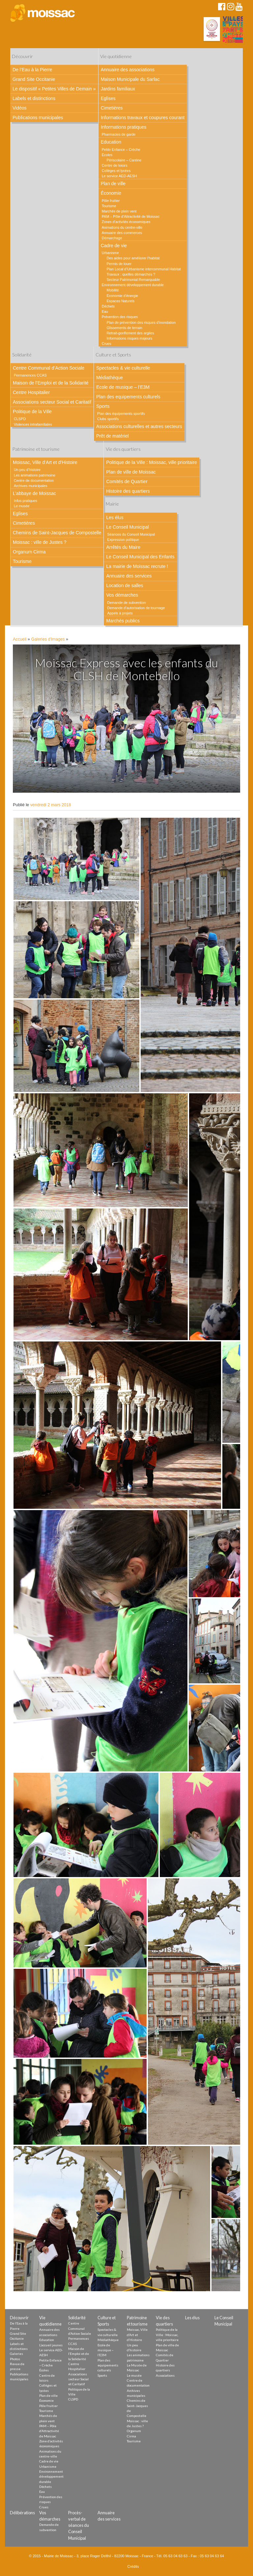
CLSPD (20, 419)
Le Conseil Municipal (127, 527)
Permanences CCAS (30, 375)
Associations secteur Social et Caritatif (52, 402)
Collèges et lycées (116, 171)
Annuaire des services (129, 575)
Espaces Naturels (121, 301)
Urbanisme (110, 253)
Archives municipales (30, 486)
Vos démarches (122, 595)
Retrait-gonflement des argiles (130, 333)
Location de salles (124, 585)
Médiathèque (109, 377)
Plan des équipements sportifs (121, 413)
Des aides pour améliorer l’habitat (133, 258)
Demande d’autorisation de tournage (136, 608)
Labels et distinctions (34, 98)
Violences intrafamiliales (33, 424)
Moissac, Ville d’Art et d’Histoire (45, 462)
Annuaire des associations (128, 69)
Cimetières (112, 108)
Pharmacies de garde (119, 134)
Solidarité (22, 354)
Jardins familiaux (118, 88)
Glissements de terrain (124, 328)
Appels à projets (119, 613)
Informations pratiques (124, 127)
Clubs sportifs (108, 419)
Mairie (112, 504)
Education (111, 142)
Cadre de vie (114, 245)
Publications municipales (38, 117)
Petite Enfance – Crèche (121, 149)
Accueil (19, 639)
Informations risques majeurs (130, 338)
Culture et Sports (113, 354)
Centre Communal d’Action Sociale (48, 368)
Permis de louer (119, 264)
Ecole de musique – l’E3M (123, 387)
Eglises (108, 98)
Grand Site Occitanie (34, 79)
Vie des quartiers (123, 449)
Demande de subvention (126, 603)
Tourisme (109, 206)
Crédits (133, 2566)
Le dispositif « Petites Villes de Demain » (54, 88)
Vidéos (20, 108)
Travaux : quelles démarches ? (131, 274)
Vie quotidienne (116, 56)
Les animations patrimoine (34, 475)
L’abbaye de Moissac (34, 493)
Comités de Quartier (126, 481)
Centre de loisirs (114, 165)
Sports (102, 406)
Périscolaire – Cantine (124, 160)
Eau (105, 312)
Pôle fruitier (111, 201)
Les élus (114, 517)
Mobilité (113, 290)
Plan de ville (113, 183)
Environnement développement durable (133, 285)
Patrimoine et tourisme (36, 449)
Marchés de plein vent (119, 211)
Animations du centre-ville (122, 227)
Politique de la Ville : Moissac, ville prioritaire (151, 462)
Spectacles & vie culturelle (123, 368)
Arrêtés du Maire (123, 547)
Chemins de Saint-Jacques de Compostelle (57, 532)
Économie (111, 193)
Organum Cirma (29, 551)
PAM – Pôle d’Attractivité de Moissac (131, 216)
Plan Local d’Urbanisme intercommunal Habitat (144, 269)
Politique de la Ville (32, 411)
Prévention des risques (120, 317)
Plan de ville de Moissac (130, 472)
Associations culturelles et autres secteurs (139, 426)
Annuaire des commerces (122, 233)
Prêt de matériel (112, 436)
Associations (165, 2375)
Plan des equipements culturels (128, 396)
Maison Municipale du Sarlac (130, 79)
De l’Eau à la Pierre (32, 69)
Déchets (108, 306)
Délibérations (22, 2512)
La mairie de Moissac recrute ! (137, 566)
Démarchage (112, 238)
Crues (106, 344)
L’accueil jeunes (51, 2345)
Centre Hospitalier (31, 392)
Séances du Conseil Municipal (131, 534)
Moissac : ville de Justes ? (40, 542)
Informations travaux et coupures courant (142, 117)
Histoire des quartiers (128, 491)
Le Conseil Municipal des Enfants (140, 556)
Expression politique (123, 540)
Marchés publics (122, 620)
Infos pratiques (25, 501)
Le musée (21, 506)
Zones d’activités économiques (126, 222)
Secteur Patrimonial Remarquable (133, 279)
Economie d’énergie (122, 296)
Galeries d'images (48, 639)
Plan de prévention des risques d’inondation (141, 322)
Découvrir (22, 56)
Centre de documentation (34, 480)
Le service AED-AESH (119, 176)
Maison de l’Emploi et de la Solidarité (51, 382)
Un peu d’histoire (27, 470)
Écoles (107, 155)
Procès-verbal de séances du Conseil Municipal (78, 2525)
